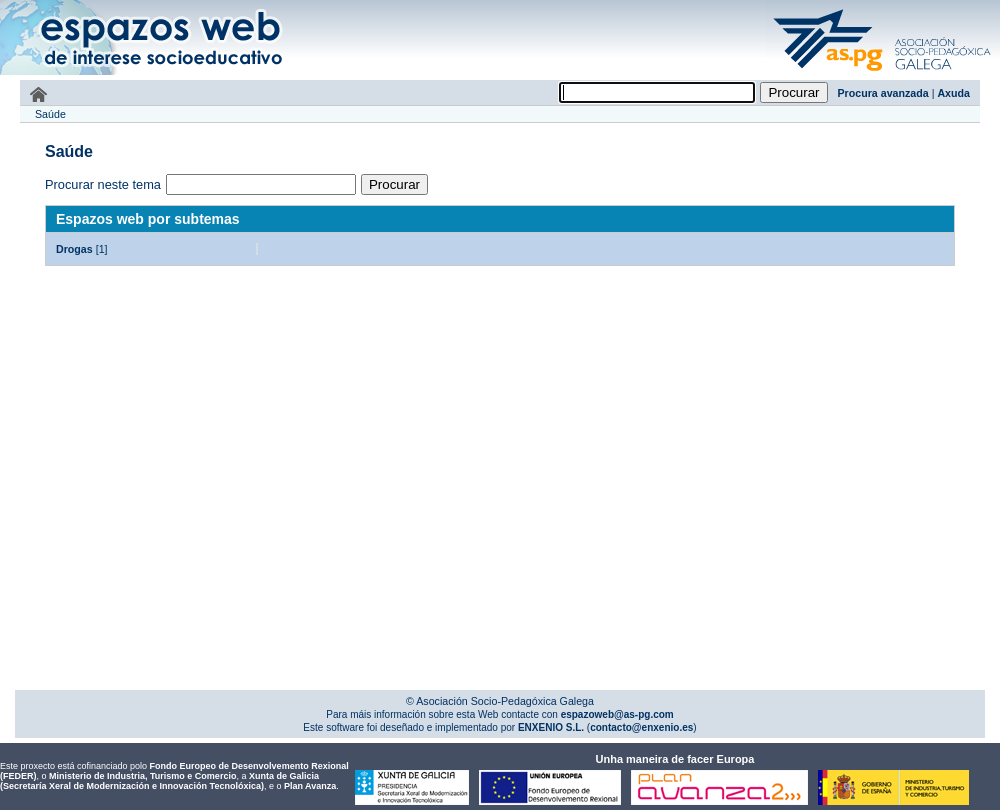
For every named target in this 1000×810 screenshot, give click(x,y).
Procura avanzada (883, 93)
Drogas (74, 249)
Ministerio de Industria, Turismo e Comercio (142, 776)
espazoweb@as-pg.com (616, 714)
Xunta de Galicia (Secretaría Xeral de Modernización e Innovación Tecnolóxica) (159, 781)
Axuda (953, 93)
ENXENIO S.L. (549, 727)
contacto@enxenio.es (641, 727)
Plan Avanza (310, 786)
